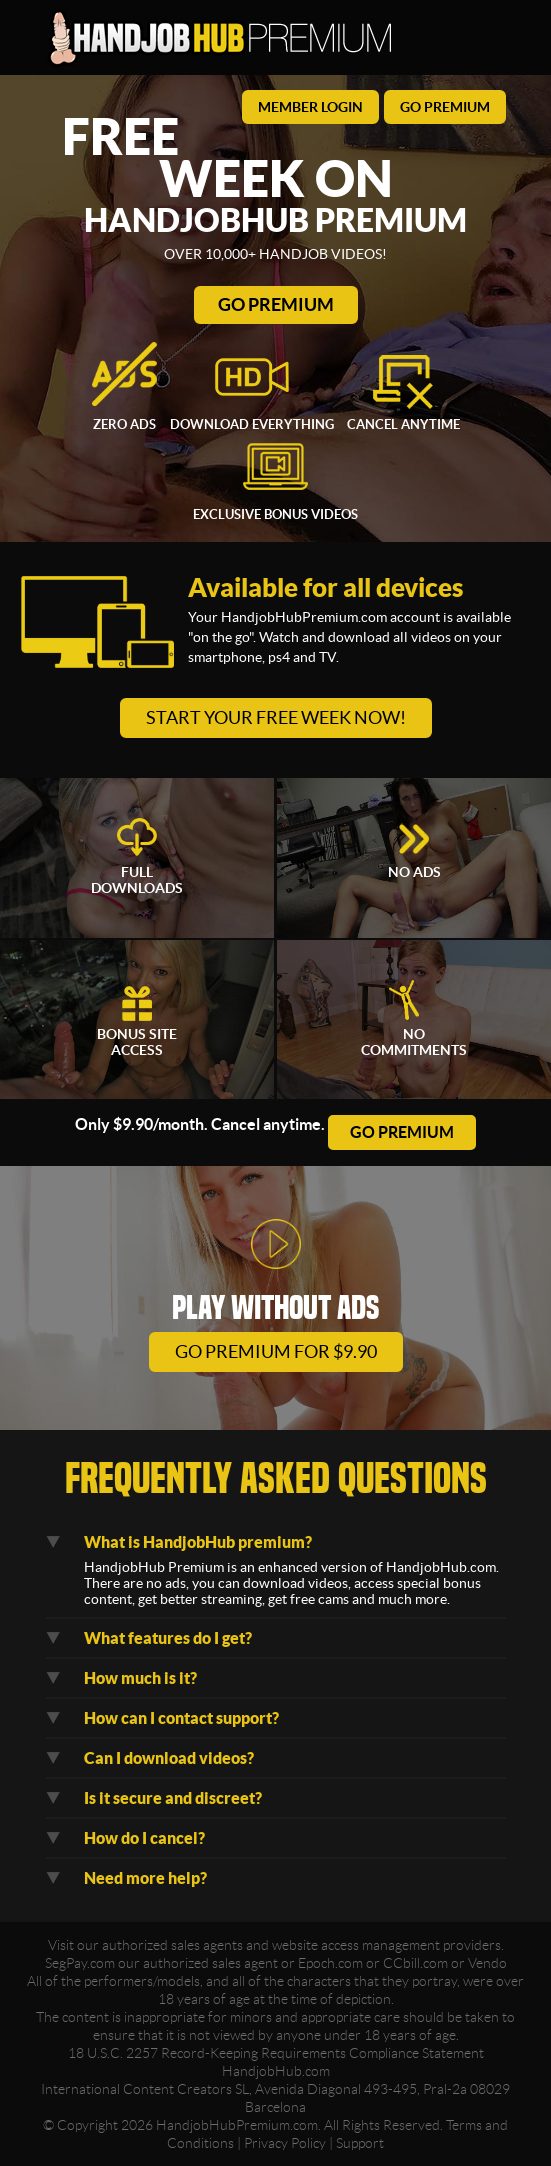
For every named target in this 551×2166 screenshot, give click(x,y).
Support (360, 2143)
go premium (445, 107)
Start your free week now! (276, 717)
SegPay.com (80, 1963)
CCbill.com (415, 1963)
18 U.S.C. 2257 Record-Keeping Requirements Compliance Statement (276, 2053)
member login (310, 107)
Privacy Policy (285, 2143)
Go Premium (276, 304)
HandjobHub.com (276, 2071)
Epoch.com (330, 1963)
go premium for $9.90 (276, 1351)
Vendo (487, 1963)
